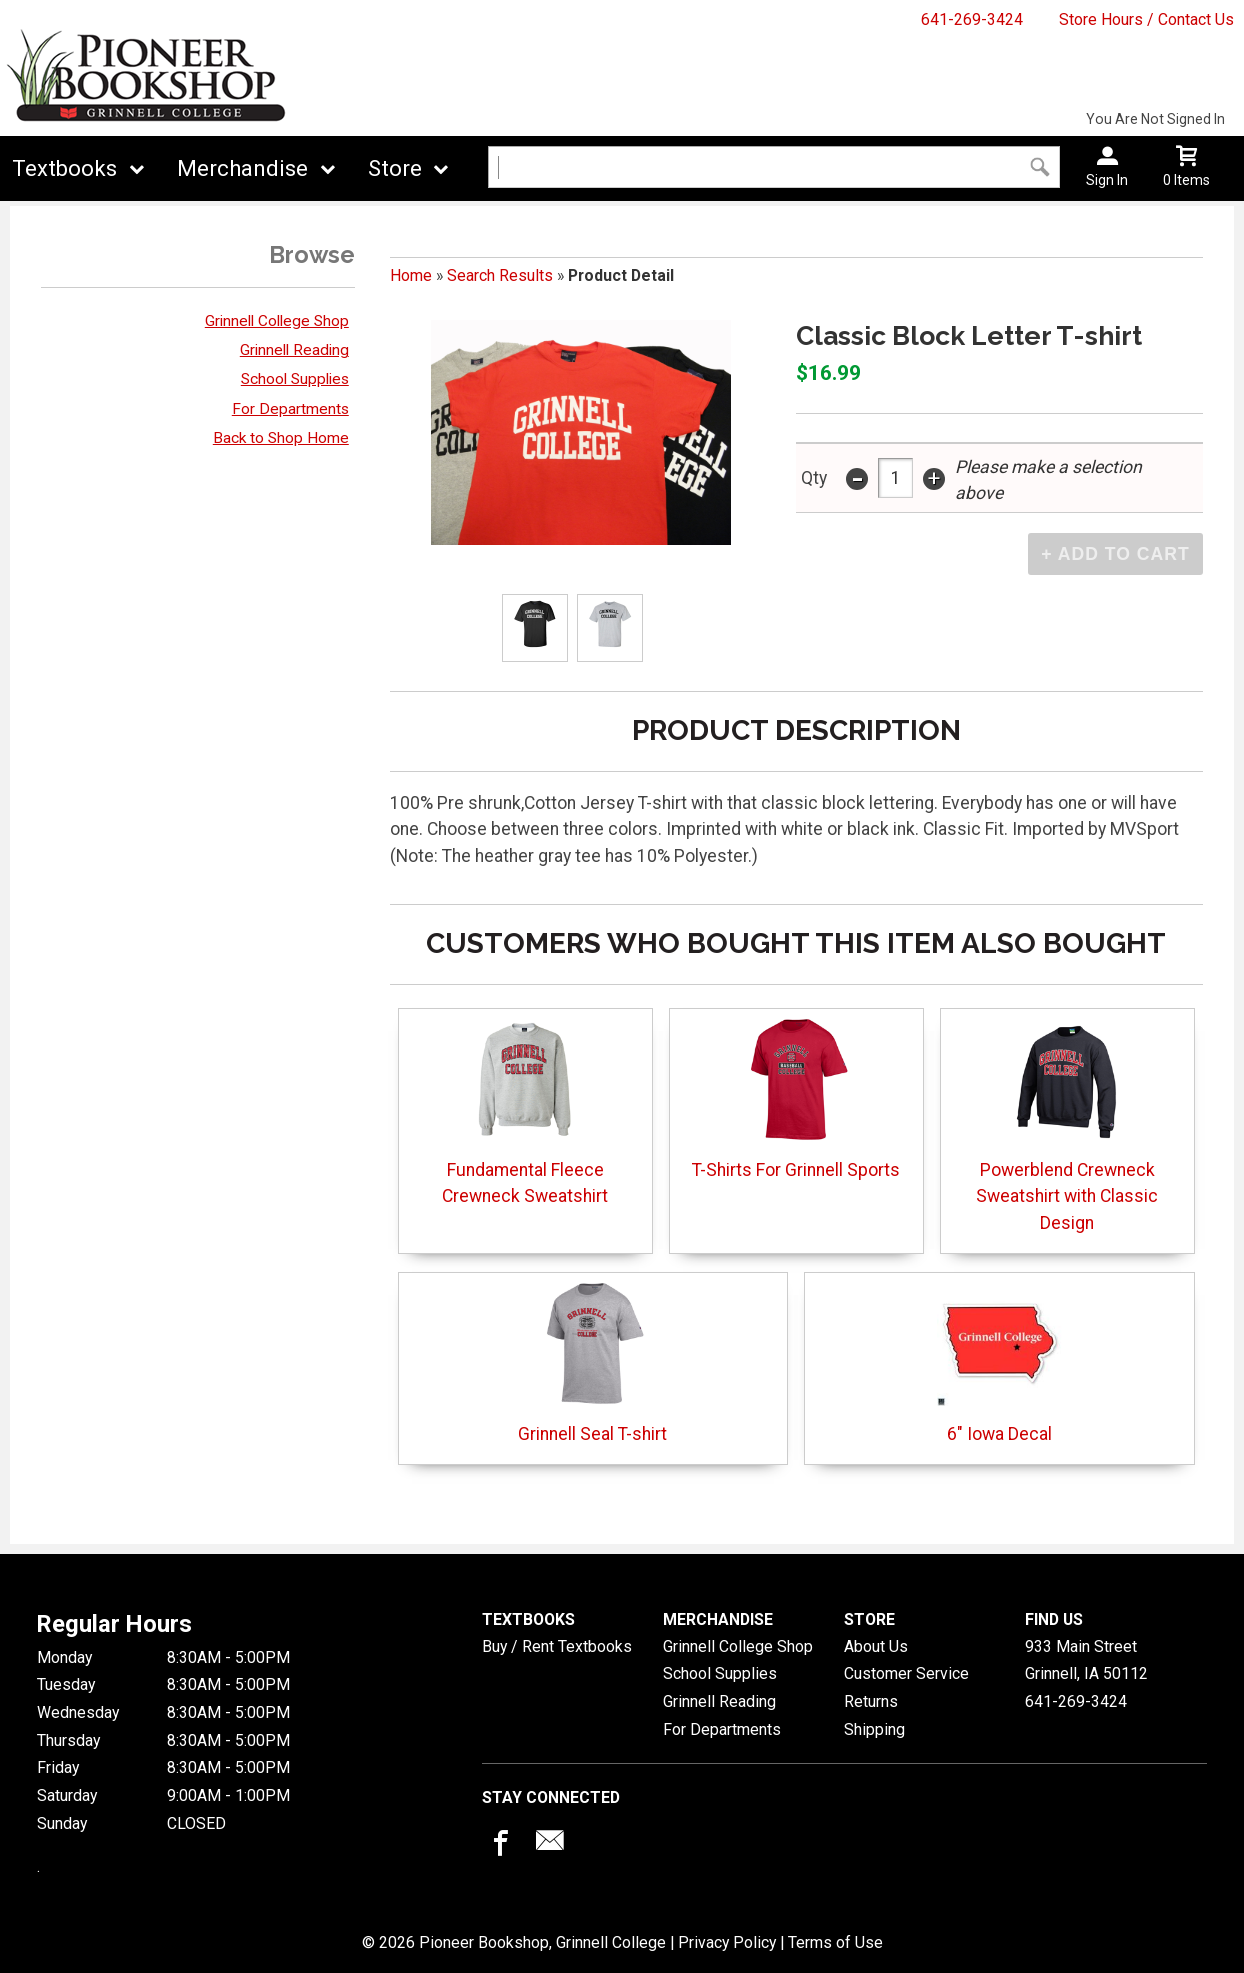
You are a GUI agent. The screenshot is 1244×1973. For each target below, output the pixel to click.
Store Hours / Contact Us (1146, 19)
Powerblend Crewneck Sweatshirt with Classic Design (1067, 1125)
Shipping (874, 1729)
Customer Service (906, 1673)
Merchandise (242, 168)
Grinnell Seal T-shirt (592, 1362)
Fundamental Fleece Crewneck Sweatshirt (525, 1111)
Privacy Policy (727, 1942)
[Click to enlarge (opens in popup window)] (535, 627)
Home (411, 275)
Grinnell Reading (294, 350)
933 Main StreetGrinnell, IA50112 (1086, 1660)
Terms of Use (835, 1942)
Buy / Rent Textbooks (557, 1646)
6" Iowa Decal (999, 1362)
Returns (871, 1701)
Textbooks (64, 168)
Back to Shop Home (281, 438)
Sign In (1107, 180)
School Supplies (295, 379)
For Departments (290, 409)
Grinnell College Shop (277, 321)
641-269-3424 (972, 19)
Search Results (500, 275)
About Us (876, 1646)
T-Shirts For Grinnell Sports (796, 1098)
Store (395, 168)
